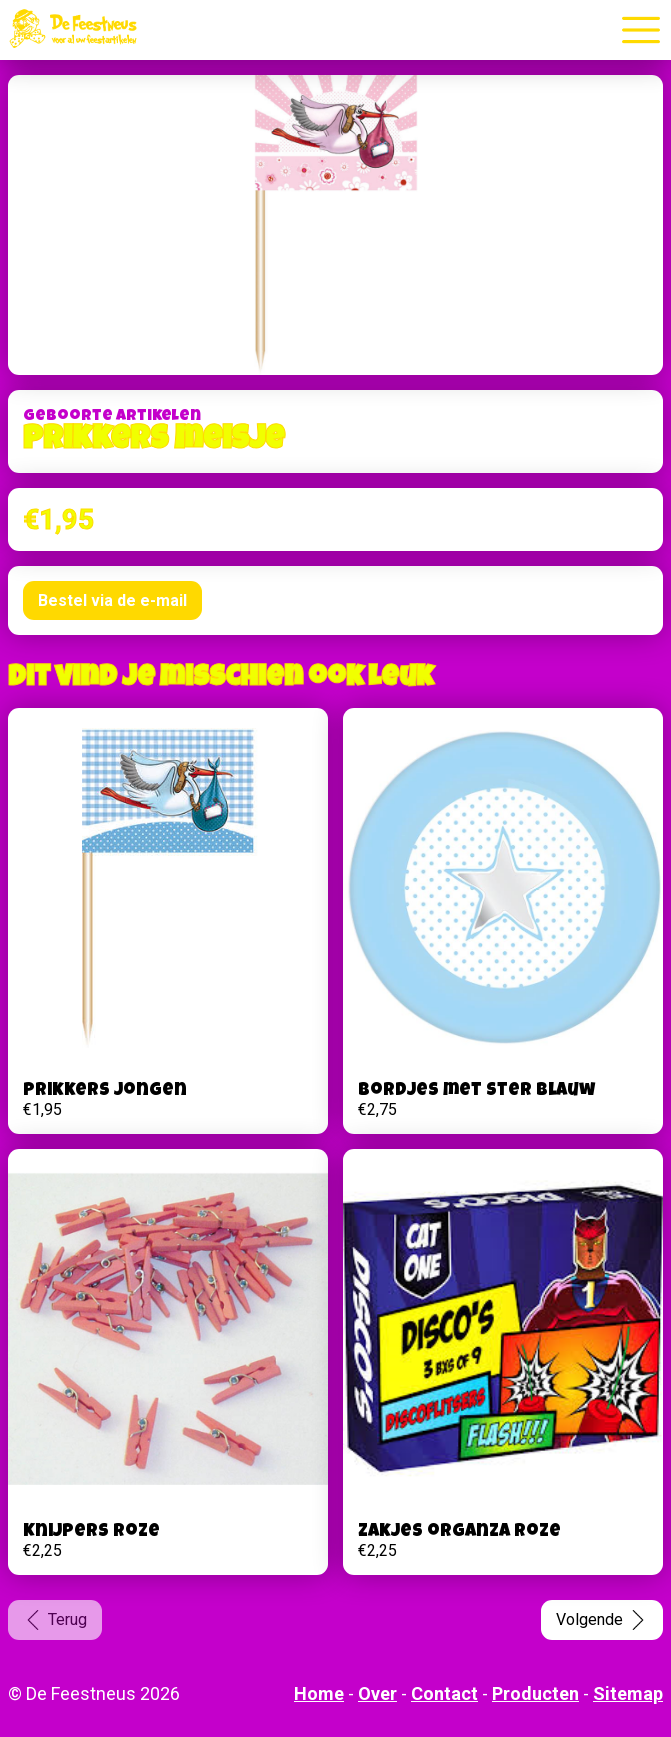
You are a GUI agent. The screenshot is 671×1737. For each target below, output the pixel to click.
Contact (444, 1693)
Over (377, 1693)
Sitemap (628, 1693)
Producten (535, 1693)
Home (319, 1693)
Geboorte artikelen (112, 417)
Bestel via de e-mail (112, 600)
